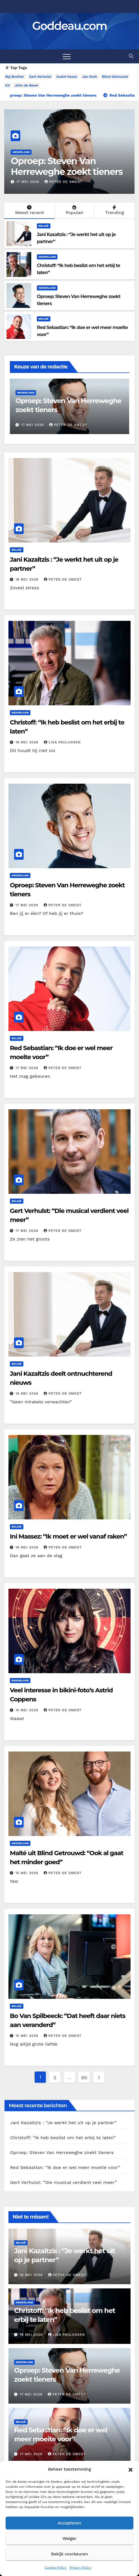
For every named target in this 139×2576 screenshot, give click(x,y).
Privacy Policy (80, 2568)
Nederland (21, 152)
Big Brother (14, 77)
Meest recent (29, 210)
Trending (114, 210)
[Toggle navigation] (66, 56)
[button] (130, 2469)
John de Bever (26, 85)
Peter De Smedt (63, 579)
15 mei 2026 (27, 1710)
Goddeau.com (69, 26)
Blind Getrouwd (115, 77)
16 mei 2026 (27, 1393)
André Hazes (66, 77)
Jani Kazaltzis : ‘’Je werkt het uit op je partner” (63, 2122)
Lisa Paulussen (63, 182)
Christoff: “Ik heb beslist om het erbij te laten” (61, 166)
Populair (74, 210)
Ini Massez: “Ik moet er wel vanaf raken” (68, 1536)
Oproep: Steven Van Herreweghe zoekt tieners (62, 2152)
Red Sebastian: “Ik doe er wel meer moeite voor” (65, 2167)
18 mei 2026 (28, 182)
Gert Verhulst (40, 77)
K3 (7, 85)
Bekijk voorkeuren (69, 2554)
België (44, 225)
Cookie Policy (56, 2568)
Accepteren (69, 2523)
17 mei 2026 (27, 905)
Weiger (69, 2538)
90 (84, 2078)
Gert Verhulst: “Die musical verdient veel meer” (63, 2182)
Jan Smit (89, 77)
